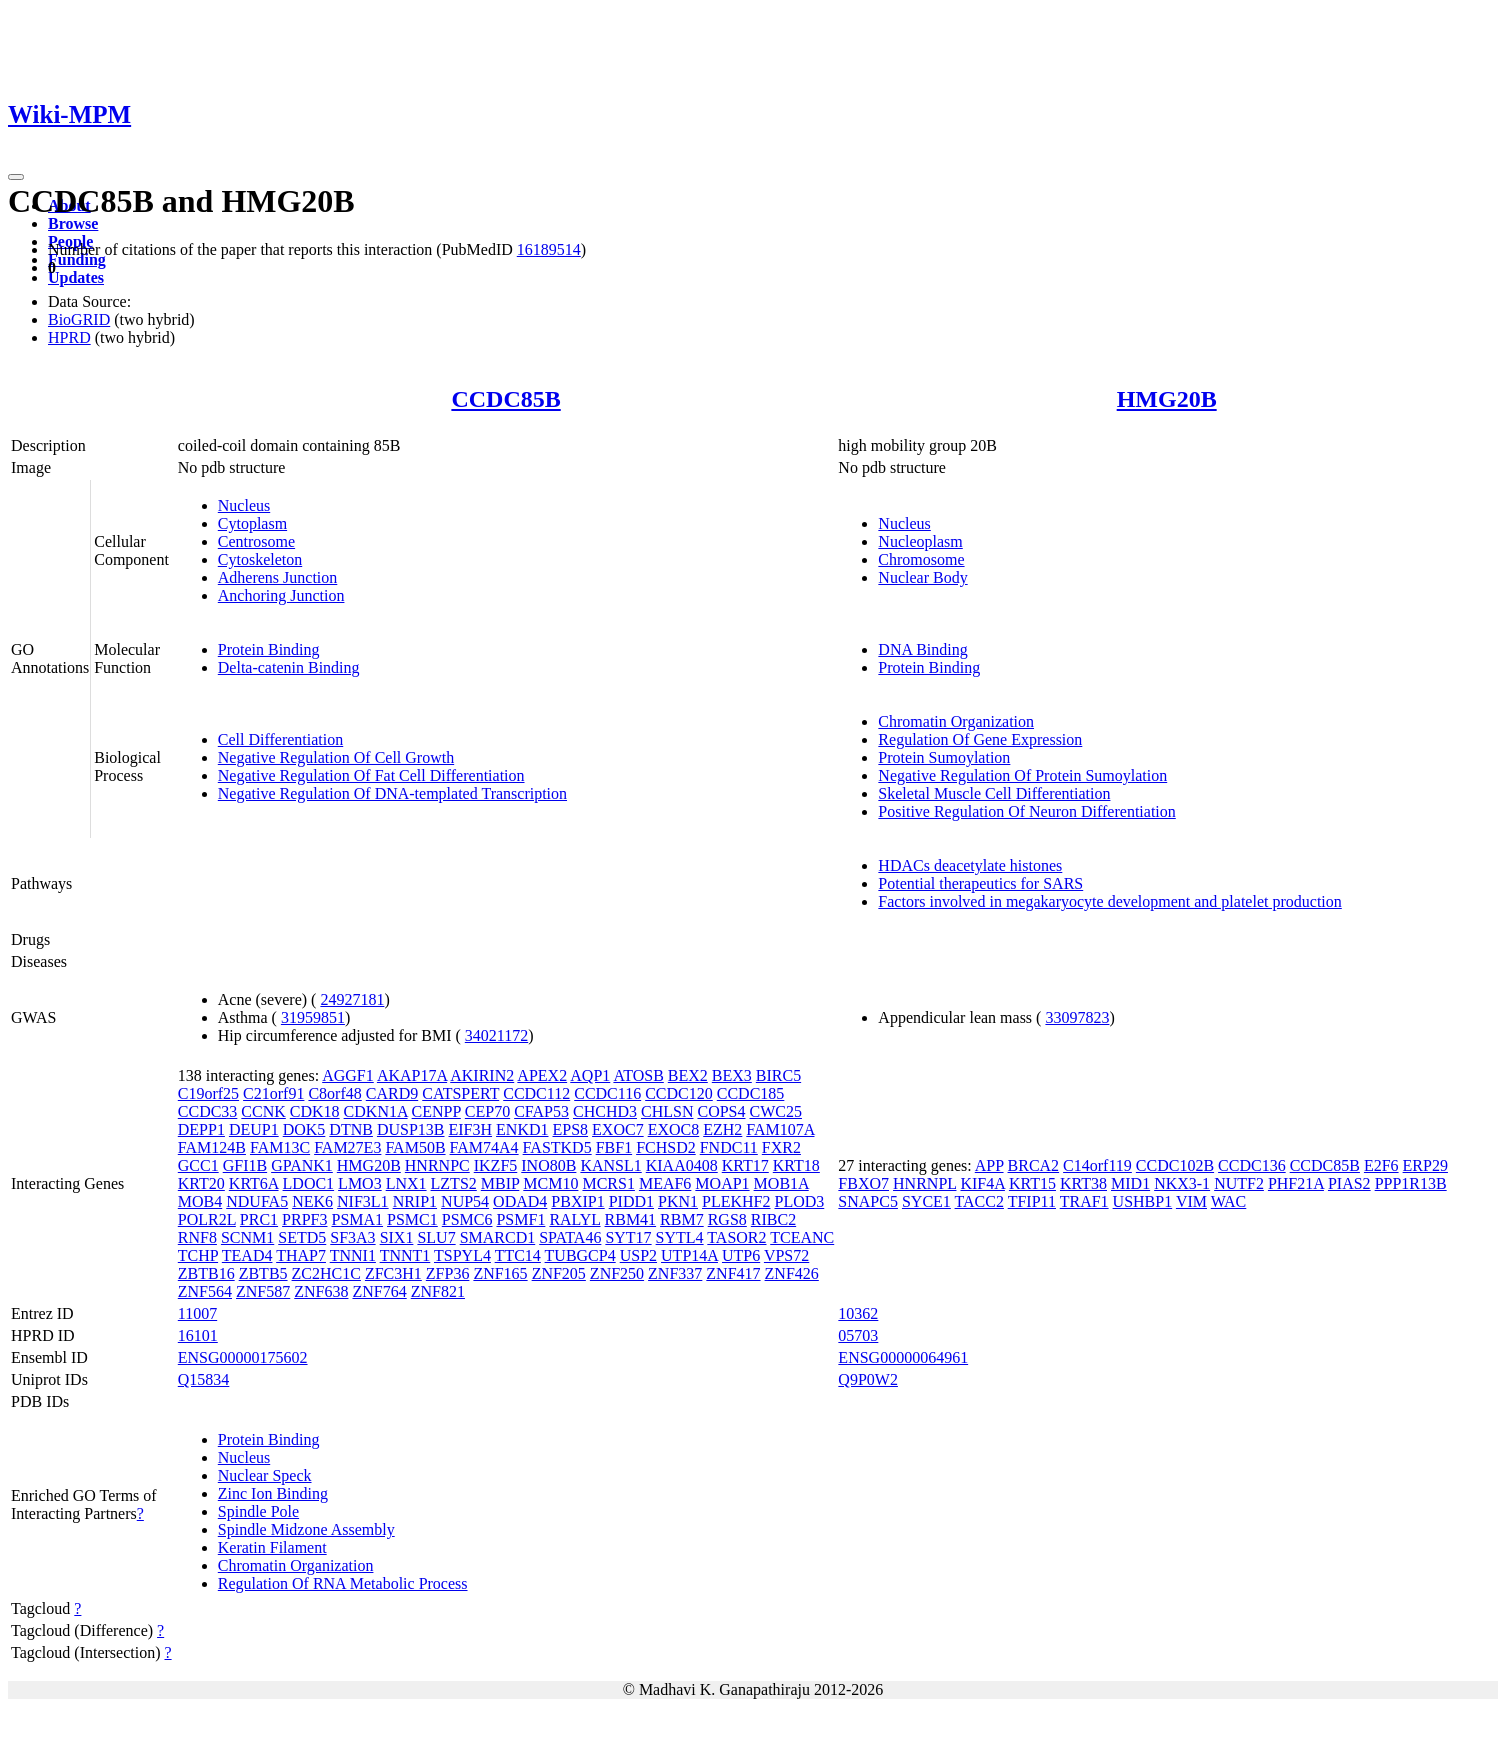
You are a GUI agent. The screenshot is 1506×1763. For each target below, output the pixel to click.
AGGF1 (348, 1075)
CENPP (436, 1111)
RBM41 (631, 1219)
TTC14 (518, 1255)
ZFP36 (448, 1273)
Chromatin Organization (956, 721)
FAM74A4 (484, 1147)
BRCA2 (1034, 1165)
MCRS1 (608, 1183)
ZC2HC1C (326, 1273)
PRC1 (259, 1219)
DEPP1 (201, 1129)
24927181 (352, 999)
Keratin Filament (272, 1547)
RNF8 (197, 1237)
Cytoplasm (252, 523)
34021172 (496, 1035)
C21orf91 (273, 1093)
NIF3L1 (363, 1201)
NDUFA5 (257, 1201)
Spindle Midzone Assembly (306, 1529)
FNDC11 (729, 1147)
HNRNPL (924, 1183)
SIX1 (397, 1237)
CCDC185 (751, 1093)
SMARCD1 (498, 1237)
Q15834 (204, 1379)
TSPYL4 (462, 1255)
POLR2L (207, 1219)
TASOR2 (736, 1237)
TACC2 (979, 1201)
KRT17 (745, 1165)
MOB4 (200, 1201)
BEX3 (732, 1075)
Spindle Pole (258, 1511)
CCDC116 (607, 1093)
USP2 (638, 1255)
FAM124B (212, 1147)
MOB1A (781, 1183)
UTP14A (689, 1255)
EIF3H (471, 1129)
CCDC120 (679, 1093)
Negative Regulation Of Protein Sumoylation (1022, 775)
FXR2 (781, 1147)
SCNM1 (247, 1237)
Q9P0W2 (868, 1379)
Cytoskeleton (260, 559)
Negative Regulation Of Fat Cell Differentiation (371, 775)
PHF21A (1296, 1183)
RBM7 (682, 1219)
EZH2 (722, 1129)
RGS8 (727, 1219)
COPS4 (721, 1111)
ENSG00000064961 (903, 1357)
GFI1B (245, 1165)
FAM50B (415, 1147)
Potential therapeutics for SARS (980, 883)
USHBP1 (1143, 1201)
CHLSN (667, 1111)
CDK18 (315, 1111)
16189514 (549, 249)
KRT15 (1032, 1183)
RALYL (574, 1219)
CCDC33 (208, 1111)
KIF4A (982, 1183)
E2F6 (1381, 1165)
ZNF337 (675, 1273)
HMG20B (1167, 399)
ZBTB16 (206, 1273)
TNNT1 (405, 1255)
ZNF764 (379, 1291)
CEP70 (487, 1111)
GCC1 (198, 1165)
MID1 (1130, 1183)
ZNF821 (438, 1291)
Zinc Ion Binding (273, 1493)
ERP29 (1425, 1165)
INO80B (548, 1165)
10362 (858, 1313)
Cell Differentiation (280, 739)
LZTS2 (454, 1183)
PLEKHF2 (736, 1201)
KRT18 (796, 1165)
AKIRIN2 (482, 1075)
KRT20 (201, 1183)
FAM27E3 (347, 1147)
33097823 (1077, 1017)
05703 (858, 1335)
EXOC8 (674, 1129)
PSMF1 (520, 1219)
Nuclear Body (922, 577)
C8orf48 (334, 1093)
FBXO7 (863, 1183)
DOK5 (304, 1129)
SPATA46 (570, 1237)
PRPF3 (304, 1219)
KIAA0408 (682, 1165)
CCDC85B (505, 399)
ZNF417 (733, 1273)
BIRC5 (778, 1075)
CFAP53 (541, 1111)
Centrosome (256, 541)
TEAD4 (247, 1255)
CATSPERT (460, 1093)
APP (989, 1165)
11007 (197, 1313)
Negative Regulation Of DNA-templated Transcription (392, 793)
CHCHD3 (605, 1111)
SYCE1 (926, 1201)
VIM (1191, 1201)
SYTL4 (680, 1237)
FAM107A (780, 1129)
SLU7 (436, 1237)
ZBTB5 (263, 1273)
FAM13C (280, 1147)
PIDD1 (631, 1201)
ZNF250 (617, 1273)
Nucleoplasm (920, 541)
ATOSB (638, 1075)
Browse (73, 223)
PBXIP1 (577, 1201)
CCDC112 (536, 1093)
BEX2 (688, 1075)
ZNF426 (792, 1273)
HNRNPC (437, 1165)
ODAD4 (520, 1201)
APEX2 (542, 1075)
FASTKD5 (557, 1147)
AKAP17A (412, 1075)
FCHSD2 (666, 1147)
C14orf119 (1097, 1165)
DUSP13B (411, 1129)
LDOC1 (309, 1183)
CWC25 (776, 1111)
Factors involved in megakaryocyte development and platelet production (1109, 901)
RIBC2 (773, 1219)
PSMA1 (357, 1219)
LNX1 (406, 1183)
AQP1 (590, 1075)
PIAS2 (1349, 1183)
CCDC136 (1252, 1165)
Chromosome (921, 559)
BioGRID (79, 319)
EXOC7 (618, 1129)
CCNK (263, 1111)
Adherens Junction (278, 577)
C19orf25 (208, 1093)
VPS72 (786, 1255)
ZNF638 (321, 1291)
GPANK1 (302, 1165)
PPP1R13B (1411, 1183)
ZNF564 (205, 1291)
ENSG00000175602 (243, 1357)
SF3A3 (352, 1237)
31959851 (313, 1017)
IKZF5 (496, 1165)
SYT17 (628, 1237)
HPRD (69, 337)
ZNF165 (500, 1273)
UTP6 (741, 1255)
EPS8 (571, 1129)
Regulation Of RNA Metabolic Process (343, 1583)
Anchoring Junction (281, 595)
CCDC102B (1175, 1165)
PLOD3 (799, 1201)
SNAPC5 (868, 1201)
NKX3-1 (1182, 1183)
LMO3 (360, 1183)
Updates (76, 277)
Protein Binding (269, 649)
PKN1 (678, 1201)
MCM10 (550, 1183)
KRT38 (1083, 1183)
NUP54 (465, 1201)
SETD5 (302, 1237)
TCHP (198, 1255)
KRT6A (254, 1183)
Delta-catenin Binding (289, 667)
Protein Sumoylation (944, 757)
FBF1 (614, 1147)
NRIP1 (415, 1201)
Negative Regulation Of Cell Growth (336, 757)
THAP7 (301, 1255)
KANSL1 (610, 1165)
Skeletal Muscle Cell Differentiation (994, 793)
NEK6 (312, 1201)
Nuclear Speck (265, 1475)
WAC (1229, 1201)
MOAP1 (722, 1183)
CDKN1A (376, 1111)
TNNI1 (353, 1255)
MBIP (500, 1183)
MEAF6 (665, 1183)
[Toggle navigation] (16, 177)
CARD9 (392, 1093)
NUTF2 (1239, 1183)
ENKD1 (522, 1129)
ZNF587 (263, 1291)
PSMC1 (412, 1219)
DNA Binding (922, 649)
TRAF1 (1084, 1201)
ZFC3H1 (393, 1273)
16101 (198, 1335)
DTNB (351, 1129)
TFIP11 (1032, 1201)
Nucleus (244, 505)
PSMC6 (467, 1219)
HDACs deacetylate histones (970, 865)
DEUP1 (254, 1129)
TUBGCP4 (580, 1255)
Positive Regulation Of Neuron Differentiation (1026, 811)
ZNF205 (559, 1273)
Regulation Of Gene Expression (980, 739)
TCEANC (802, 1237)
